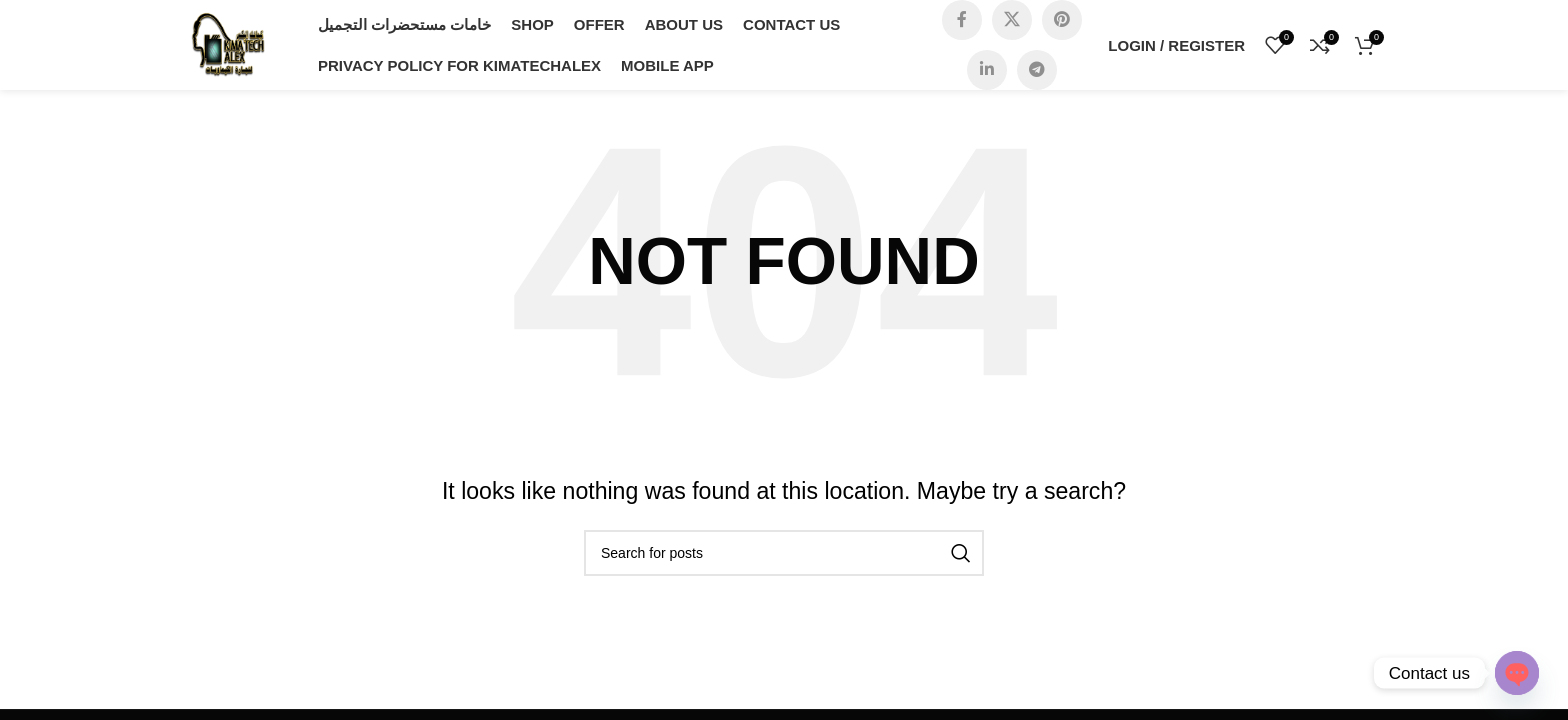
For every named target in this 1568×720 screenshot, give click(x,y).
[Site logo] (228, 43)
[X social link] (1012, 20)
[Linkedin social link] (987, 70)
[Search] (784, 553)
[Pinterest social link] (1062, 20)
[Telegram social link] (1037, 70)
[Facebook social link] (962, 20)
